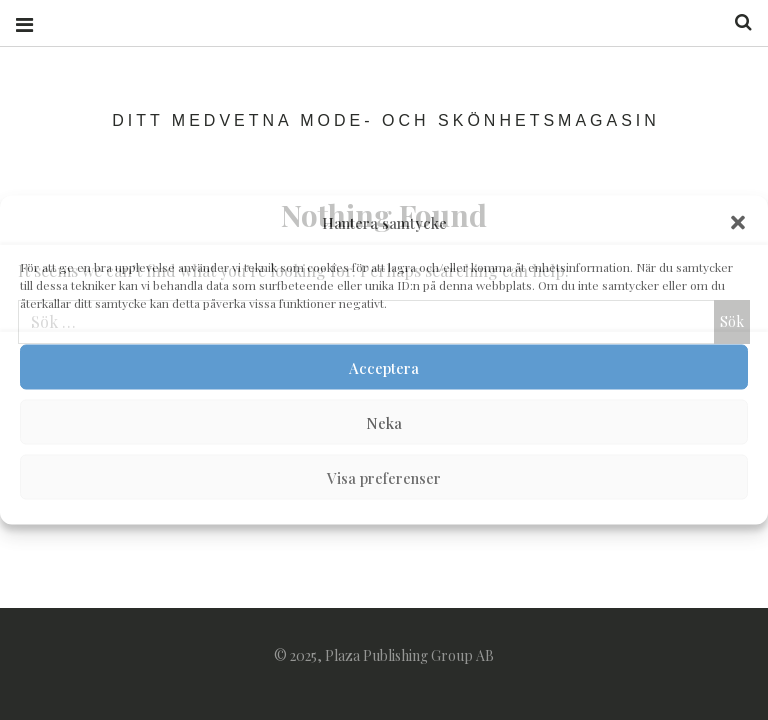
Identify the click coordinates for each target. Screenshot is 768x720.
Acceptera (384, 367)
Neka (384, 422)
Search (736, 22)
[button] (738, 223)
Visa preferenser (384, 477)
